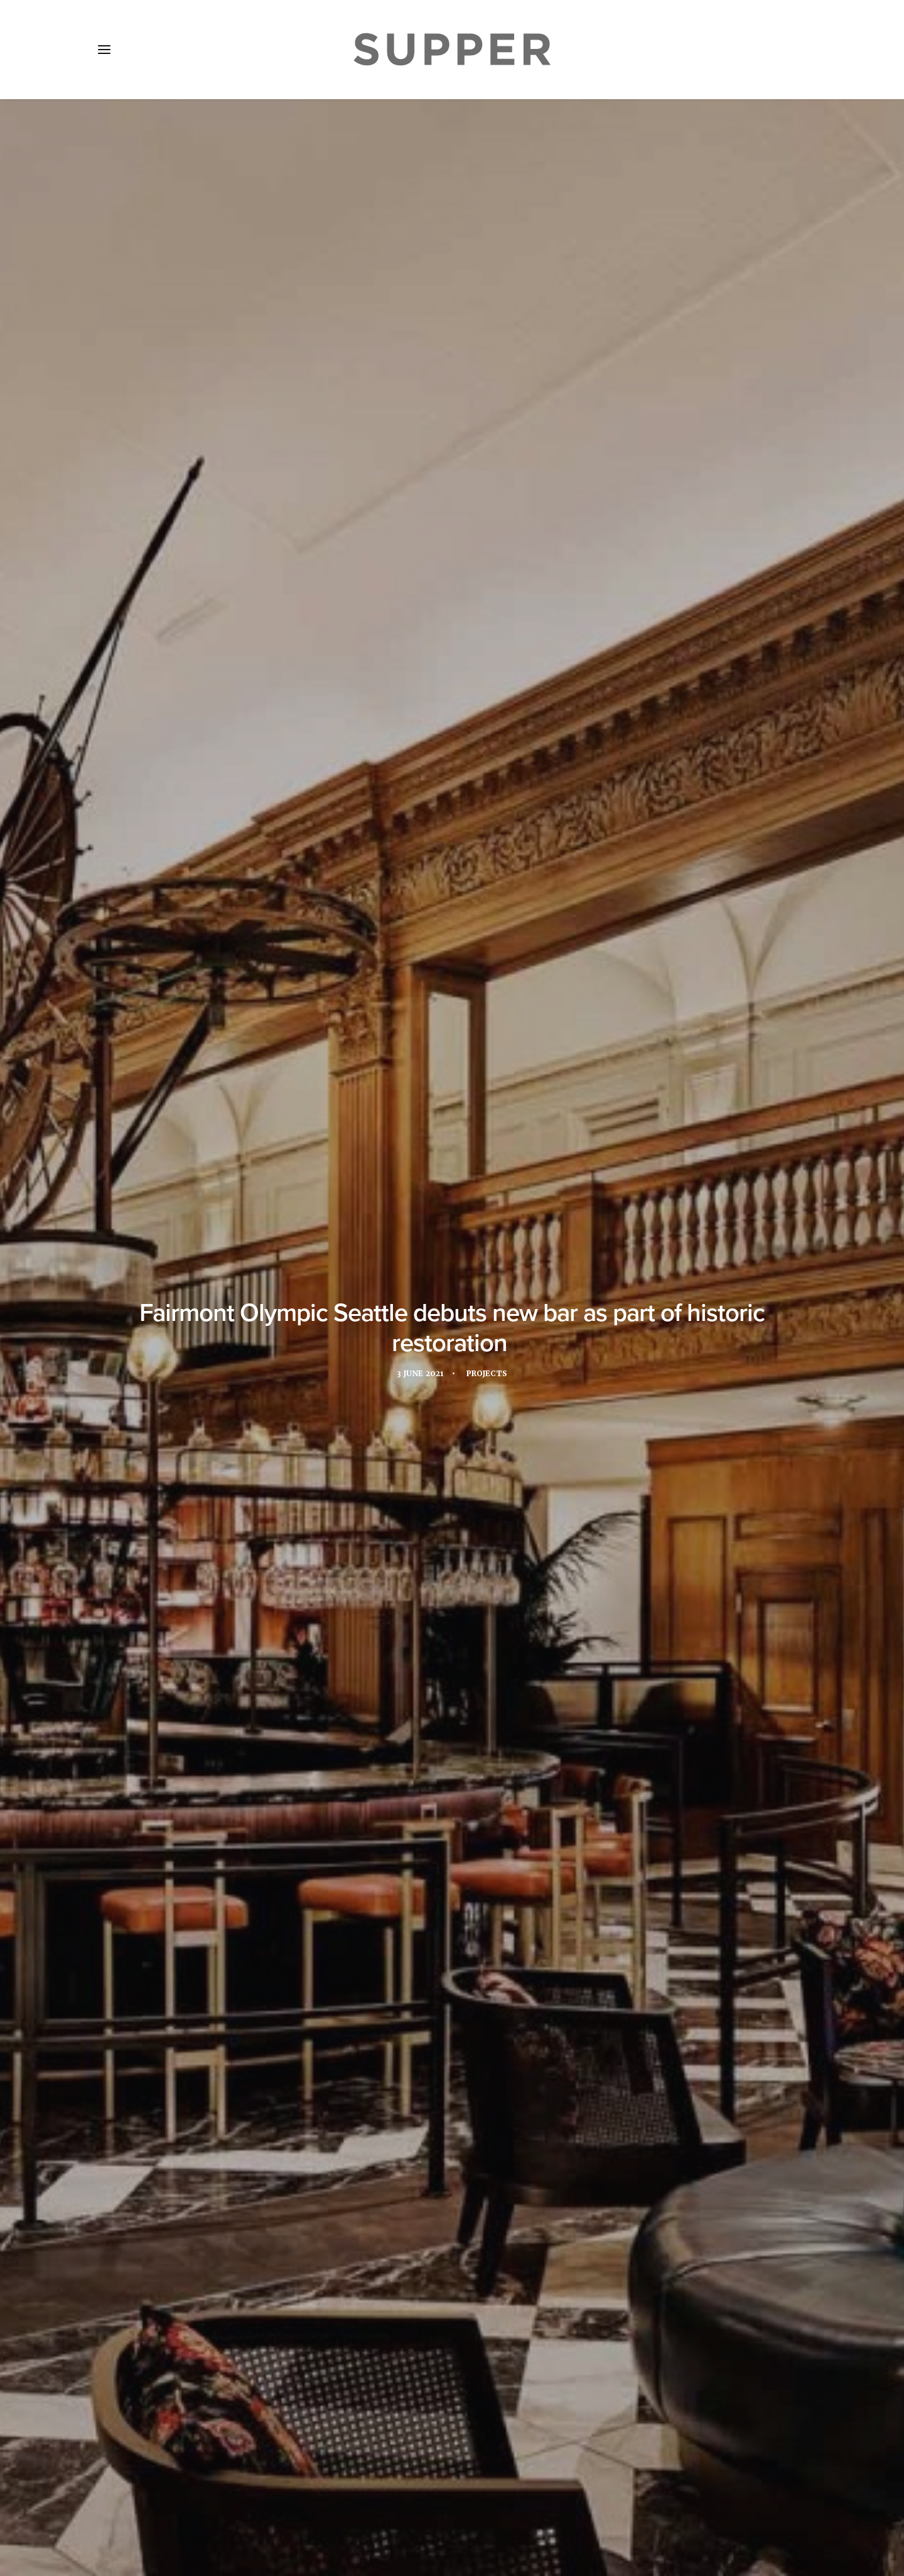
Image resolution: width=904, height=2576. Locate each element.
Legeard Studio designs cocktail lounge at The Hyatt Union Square (450, 2171)
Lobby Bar (633, 1849)
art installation (235, 1849)
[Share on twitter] (419, 2311)
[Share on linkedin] (452, 2311)
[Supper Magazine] (452, 50)
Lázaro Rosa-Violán (238, 582)
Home (120, 2502)
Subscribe (302, 2502)
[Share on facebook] (403, 2311)
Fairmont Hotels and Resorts (401, 1849)
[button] (104, 49)
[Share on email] (500, 2311)
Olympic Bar (326, 1871)
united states (451, 1871)
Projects (488, 312)
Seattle (387, 1871)
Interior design (517, 1849)
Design (303, 1849)
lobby (582, 1849)
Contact (363, 2502)
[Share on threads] (435, 2311)
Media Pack (230, 2502)
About (169, 2502)
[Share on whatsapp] (468, 2311)
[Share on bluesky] (484, 2311)
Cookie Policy (434, 2502)
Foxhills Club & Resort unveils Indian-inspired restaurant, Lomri (202, 2186)
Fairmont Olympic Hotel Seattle (266, 505)
